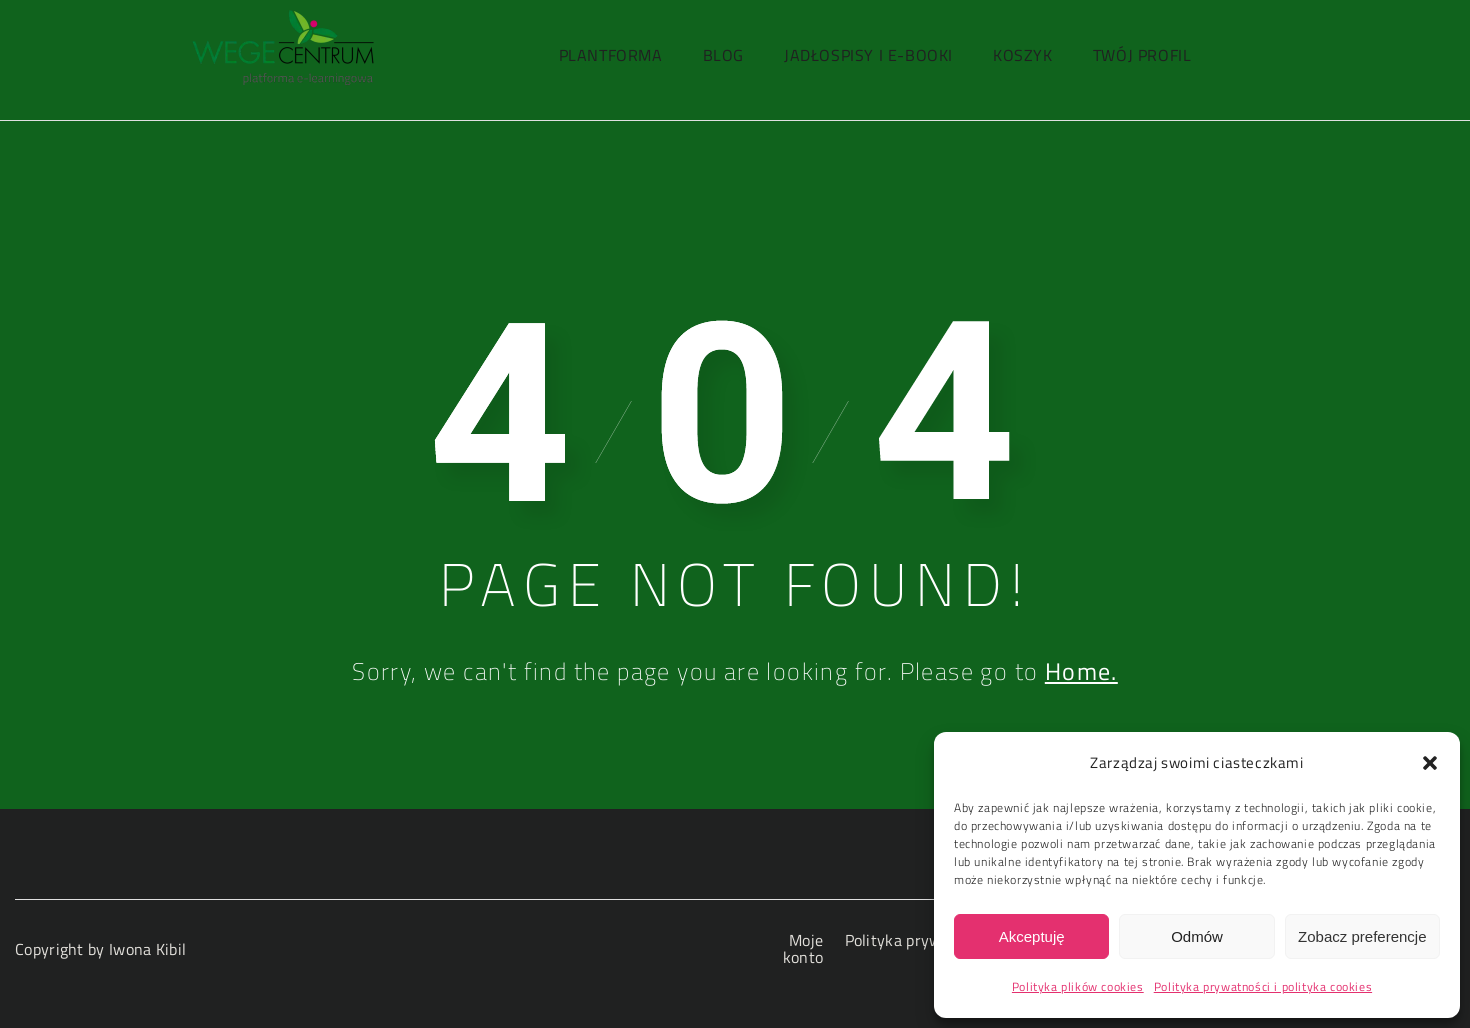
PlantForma (611, 55)
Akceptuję (1032, 936)
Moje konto (803, 948)
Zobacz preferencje (1362, 936)
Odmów (1197, 936)
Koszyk (1023, 55)
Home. (1081, 671)
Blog (723, 55)
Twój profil (1142, 55)
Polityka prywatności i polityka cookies (1263, 986)
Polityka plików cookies (1078, 986)
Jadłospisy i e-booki (868, 55)
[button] (1430, 763)
